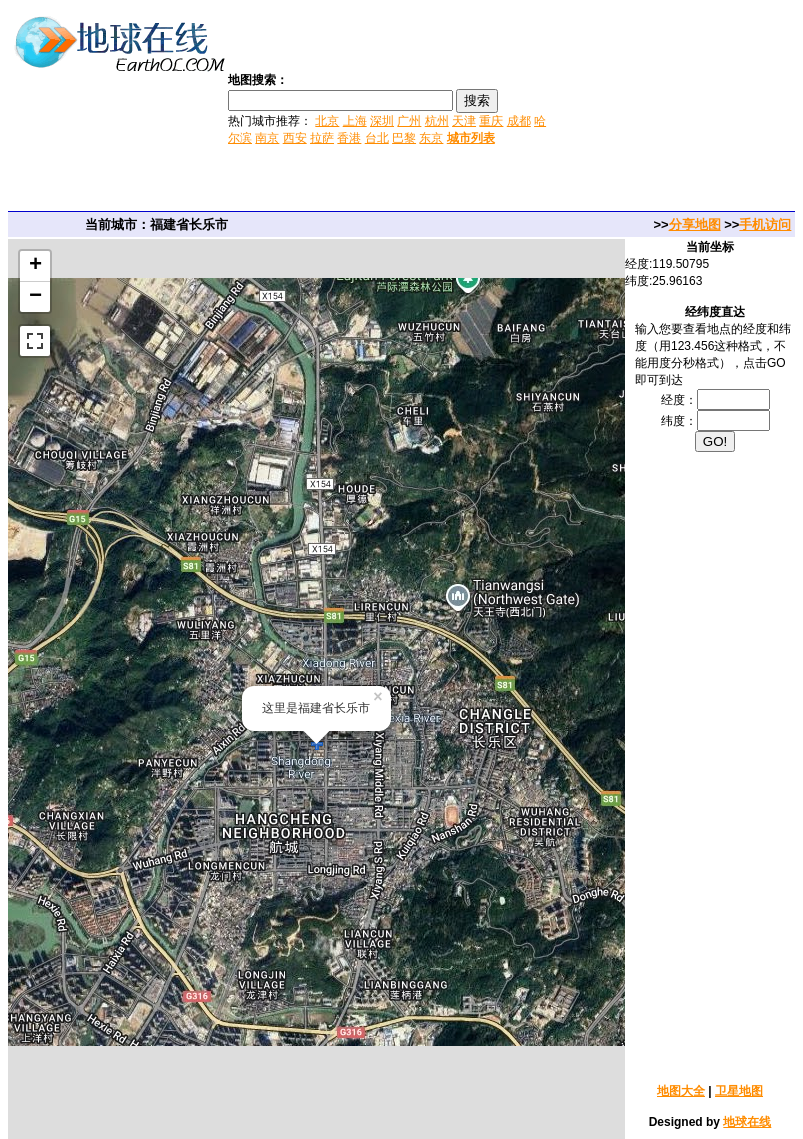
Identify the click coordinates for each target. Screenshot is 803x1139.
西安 (295, 138)
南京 (267, 138)
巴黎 (404, 138)
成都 (519, 121)
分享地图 (695, 224)
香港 (349, 138)
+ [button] (35, 266)
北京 (327, 121)
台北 (377, 138)
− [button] (35, 297)
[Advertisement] (677, 108)
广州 (409, 121)
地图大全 (681, 1091)
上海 (355, 121)
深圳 (382, 121)
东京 (431, 138)
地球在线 (747, 1122)
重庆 (491, 121)
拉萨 (322, 138)
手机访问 (765, 224)
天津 (464, 121)
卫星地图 (739, 1091)
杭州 (437, 121)
